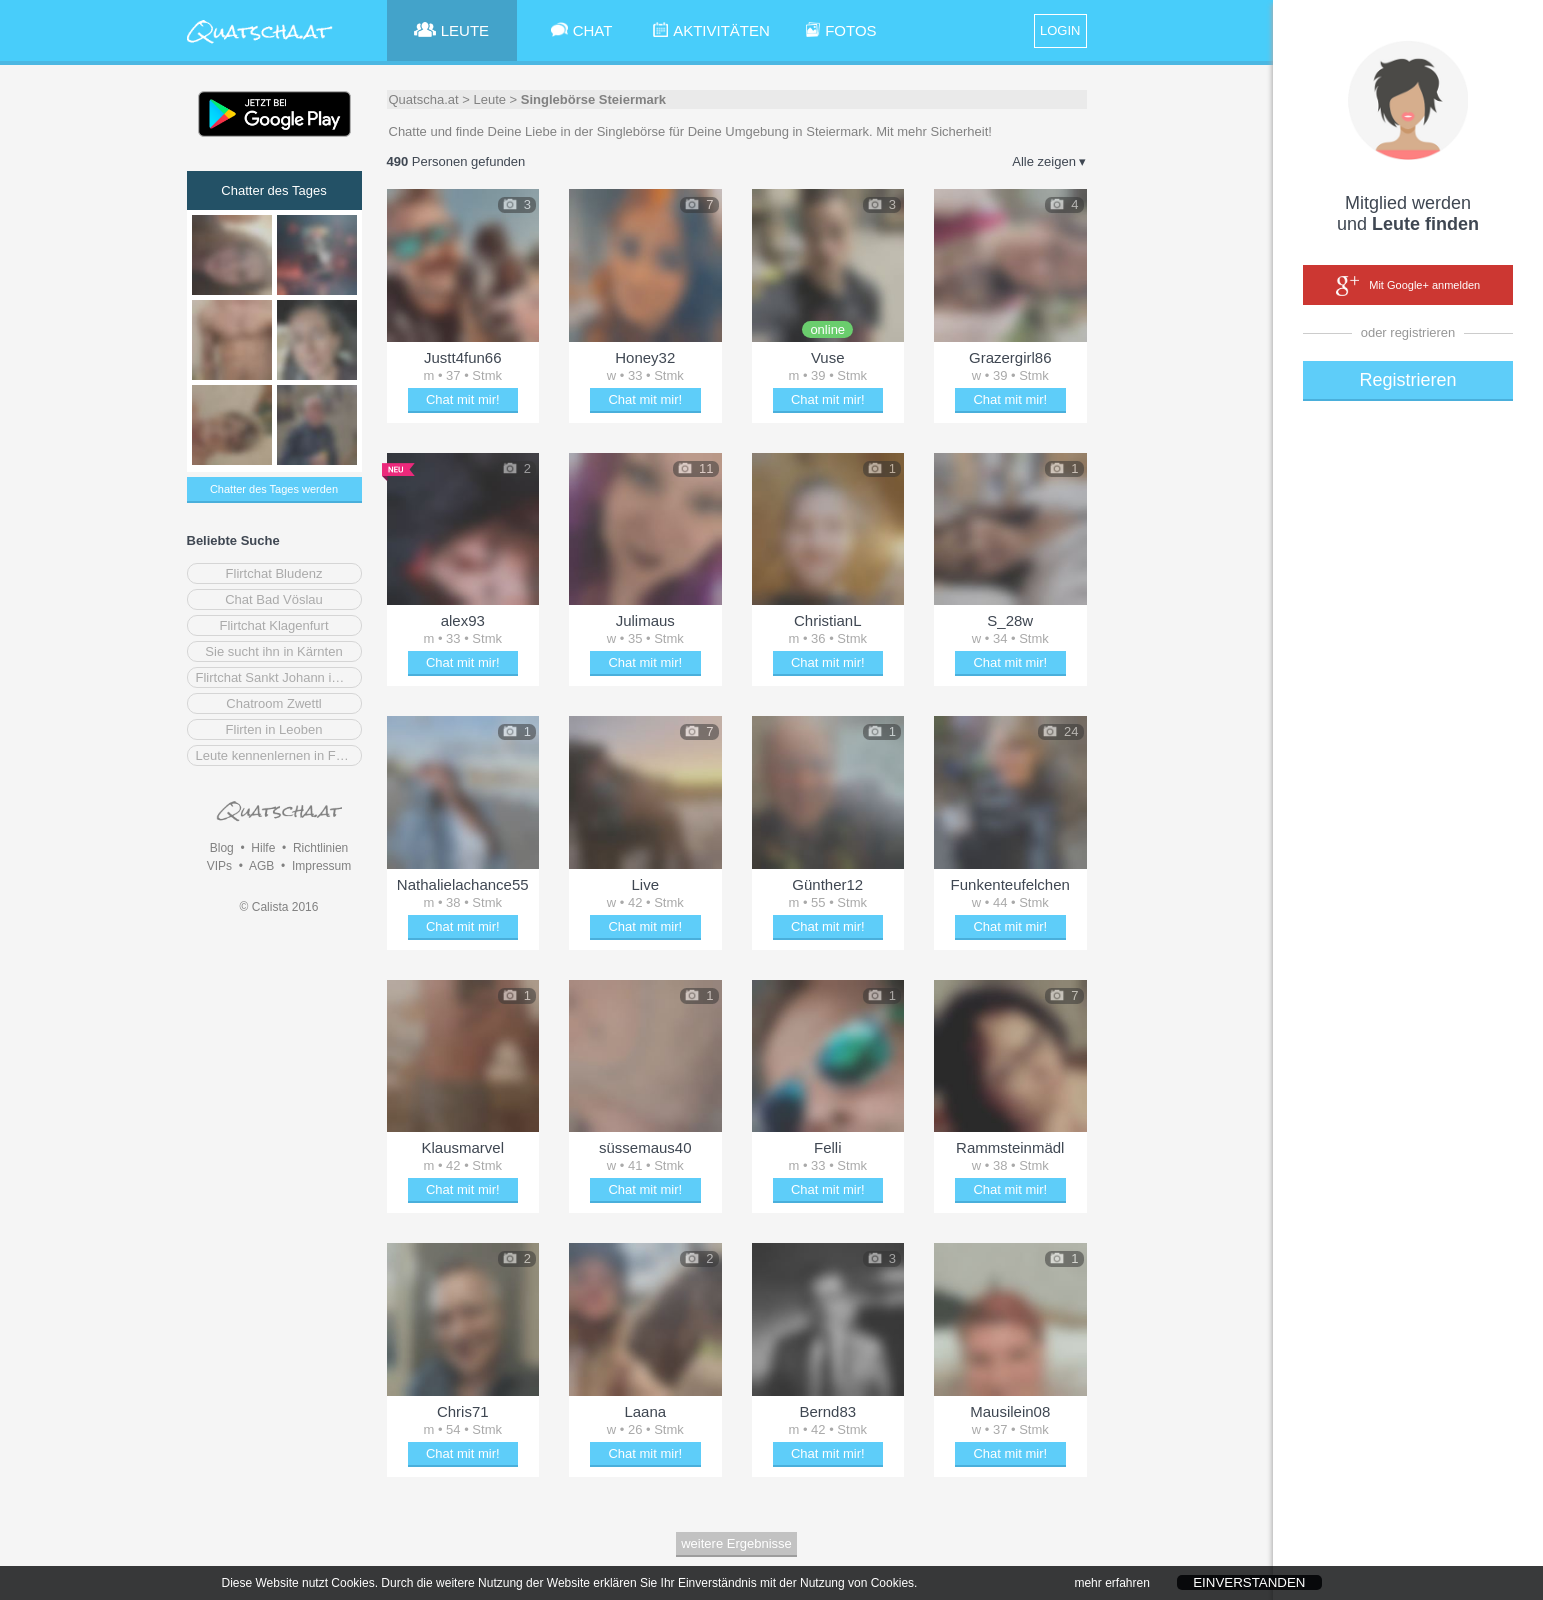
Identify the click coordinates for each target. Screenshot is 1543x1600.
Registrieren (1407, 380)
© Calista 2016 (279, 907)
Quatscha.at (424, 99)
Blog (222, 848)
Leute (489, 99)
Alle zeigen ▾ (1049, 161)
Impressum (321, 866)
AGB (261, 866)
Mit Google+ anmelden (1408, 286)
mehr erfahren (1111, 1586)
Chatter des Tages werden (274, 489)
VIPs (219, 866)
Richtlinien (320, 848)
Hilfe (263, 848)
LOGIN (1060, 30)
